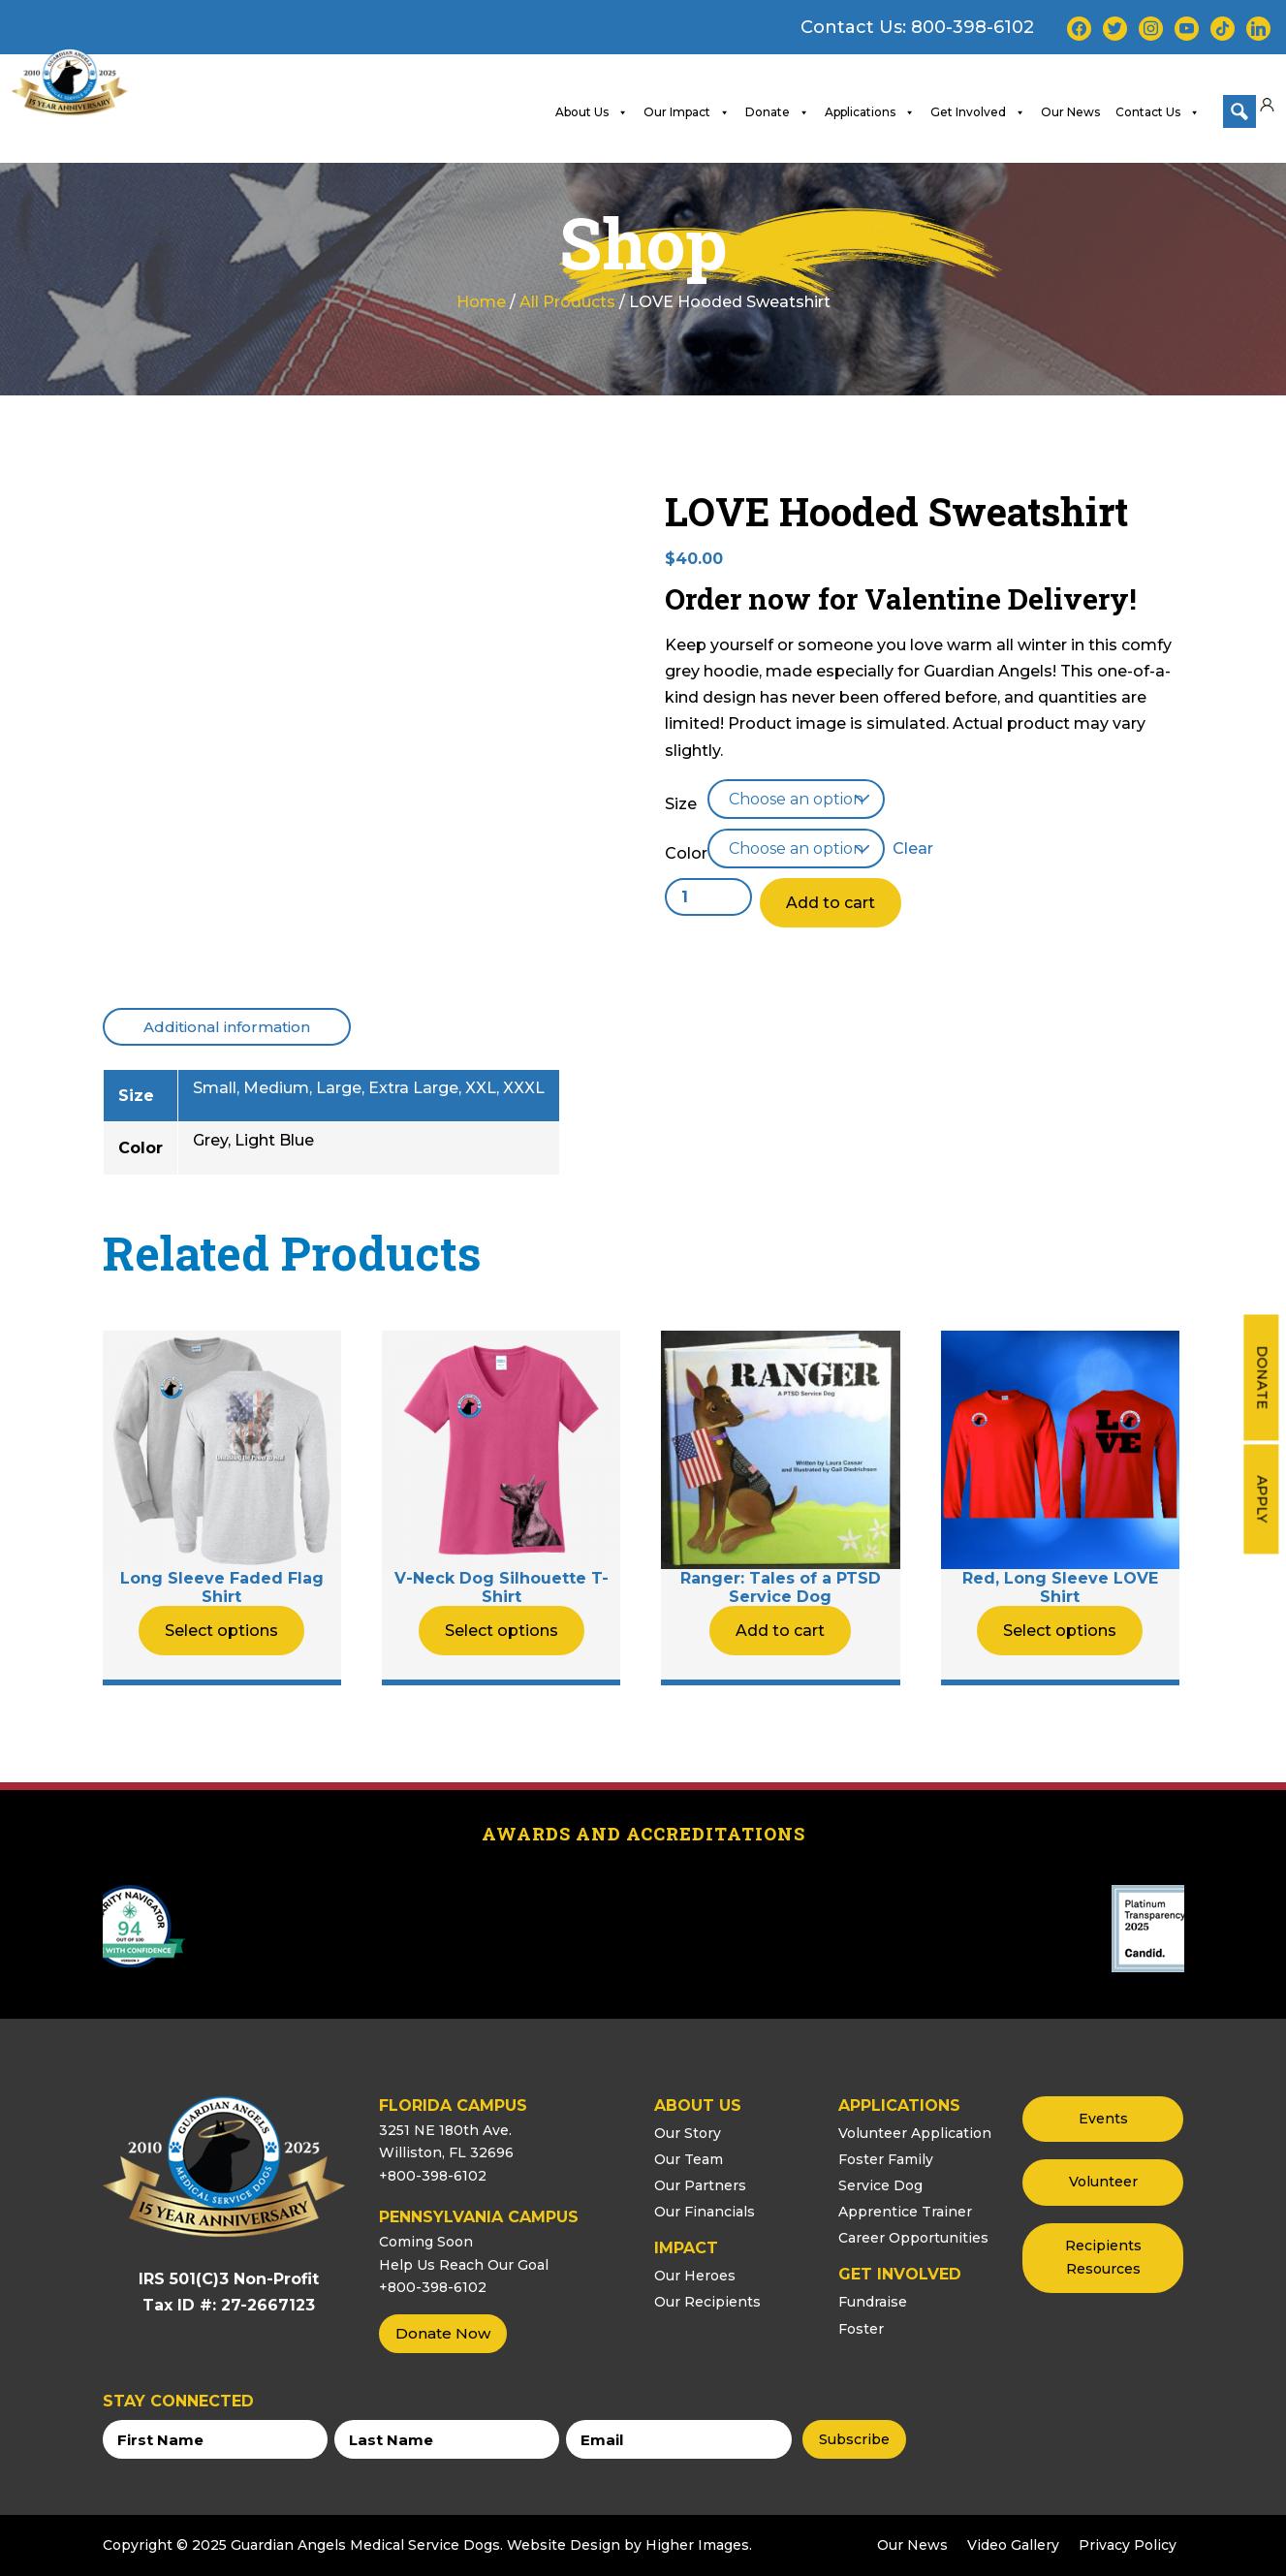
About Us (591, 111)
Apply (1261, 1499)
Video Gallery (1013, 2544)
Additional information (226, 1026)
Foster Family (885, 2158)
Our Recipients (707, 2301)
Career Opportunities (913, 2237)
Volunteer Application (914, 2132)
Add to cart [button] (780, 1629)
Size (681, 803)
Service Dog (880, 2184)
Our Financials (704, 2211)
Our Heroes (695, 2275)
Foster (861, 2328)
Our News (1070, 111)
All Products (567, 301)
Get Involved (977, 111)
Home (481, 301)
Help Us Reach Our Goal (464, 2264)
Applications (870, 111)
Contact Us (1157, 111)
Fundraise (872, 2301)
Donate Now (442, 2333)
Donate (1261, 1377)
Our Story (687, 2132)
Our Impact (686, 111)
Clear (913, 848)
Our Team (688, 2158)
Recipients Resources (1103, 2257)
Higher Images (697, 2544)
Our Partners (700, 2184)
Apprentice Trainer (905, 2211)
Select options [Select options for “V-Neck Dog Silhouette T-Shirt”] (501, 1629)
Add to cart (830, 903)
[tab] (227, 1026)
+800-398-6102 (432, 2175)
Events (1103, 2117)
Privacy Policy (1127, 2544)
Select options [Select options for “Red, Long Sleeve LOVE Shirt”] (1059, 1629)
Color (686, 853)
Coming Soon (426, 2240)
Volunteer (1103, 2181)
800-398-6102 (972, 27)
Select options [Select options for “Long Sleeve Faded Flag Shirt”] (221, 1629)
